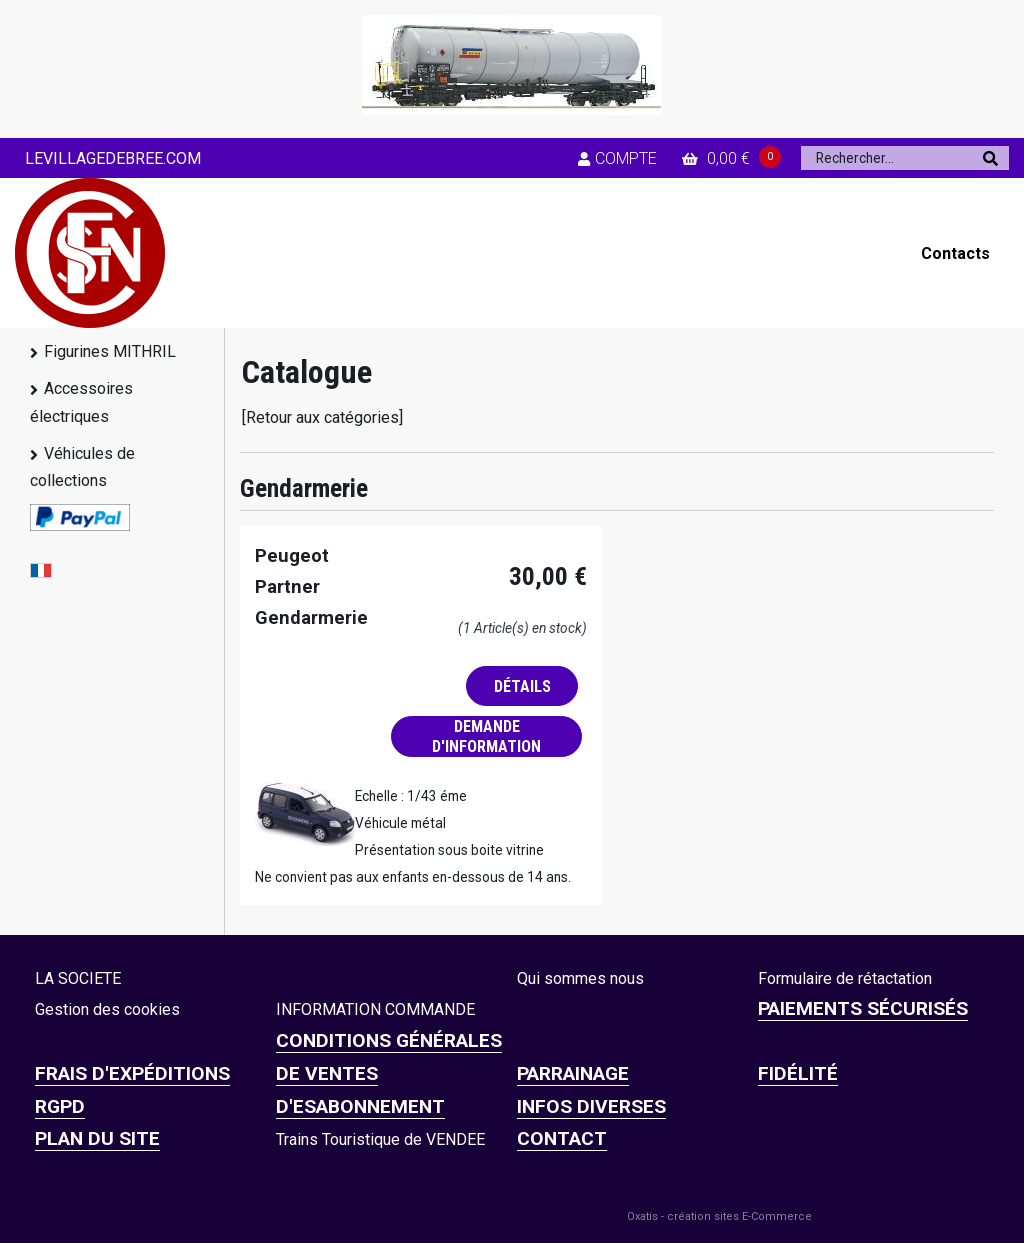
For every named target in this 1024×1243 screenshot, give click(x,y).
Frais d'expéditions (132, 1073)
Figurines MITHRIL (110, 351)
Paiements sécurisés (863, 1008)
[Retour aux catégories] (322, 417)
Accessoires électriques (81, 402)
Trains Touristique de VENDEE (380, 1139)
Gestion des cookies (107, 1009)
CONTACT (562, 1138)
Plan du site (97, 1138)
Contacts (955, 253)
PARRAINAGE (573, 1073)
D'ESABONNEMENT (360, 1106)
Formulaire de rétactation (845, 978)
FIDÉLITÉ (798, 1073)
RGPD (60, 1106)
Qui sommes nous (580, 978)
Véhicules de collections (82, 467)
